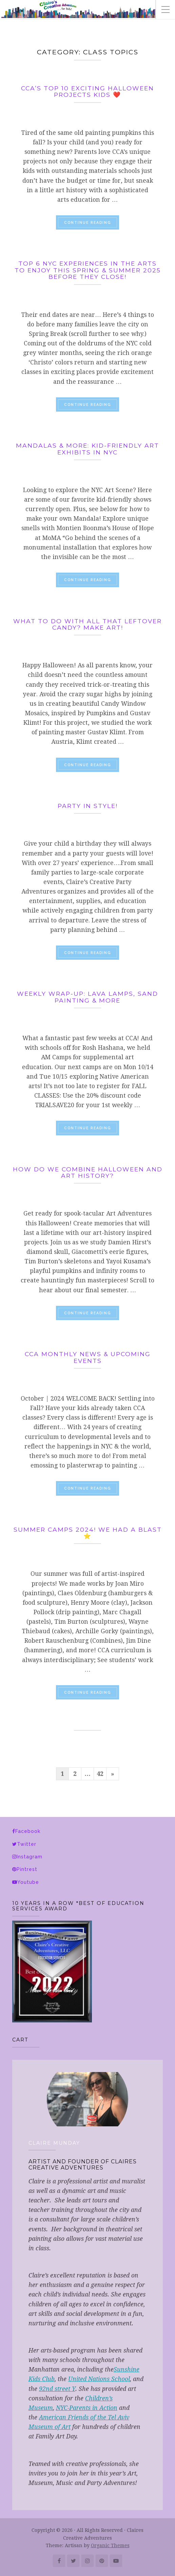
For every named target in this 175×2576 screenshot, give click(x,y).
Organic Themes (110, 2545)
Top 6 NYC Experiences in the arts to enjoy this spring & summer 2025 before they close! (88, 270)
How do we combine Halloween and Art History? (87, 1172)
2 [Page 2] (75, 1773)
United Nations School (99, 2379)
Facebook (27, 1831)
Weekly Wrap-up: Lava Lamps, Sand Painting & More (87, 997)
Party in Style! (88, 805)
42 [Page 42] (100, 1773)
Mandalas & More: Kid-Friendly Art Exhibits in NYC (87, 448)
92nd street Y (57, 2388)
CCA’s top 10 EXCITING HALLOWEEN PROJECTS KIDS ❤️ (87, 91)
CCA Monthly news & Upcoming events (88, 1357)
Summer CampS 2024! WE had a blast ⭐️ (88, 1532)
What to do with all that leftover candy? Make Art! (87, 624)
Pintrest (27, 1869)
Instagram (29, 1856)
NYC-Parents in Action (86, 2407)
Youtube (28, 1882)
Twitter (26, 1844)
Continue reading (91, 222)
